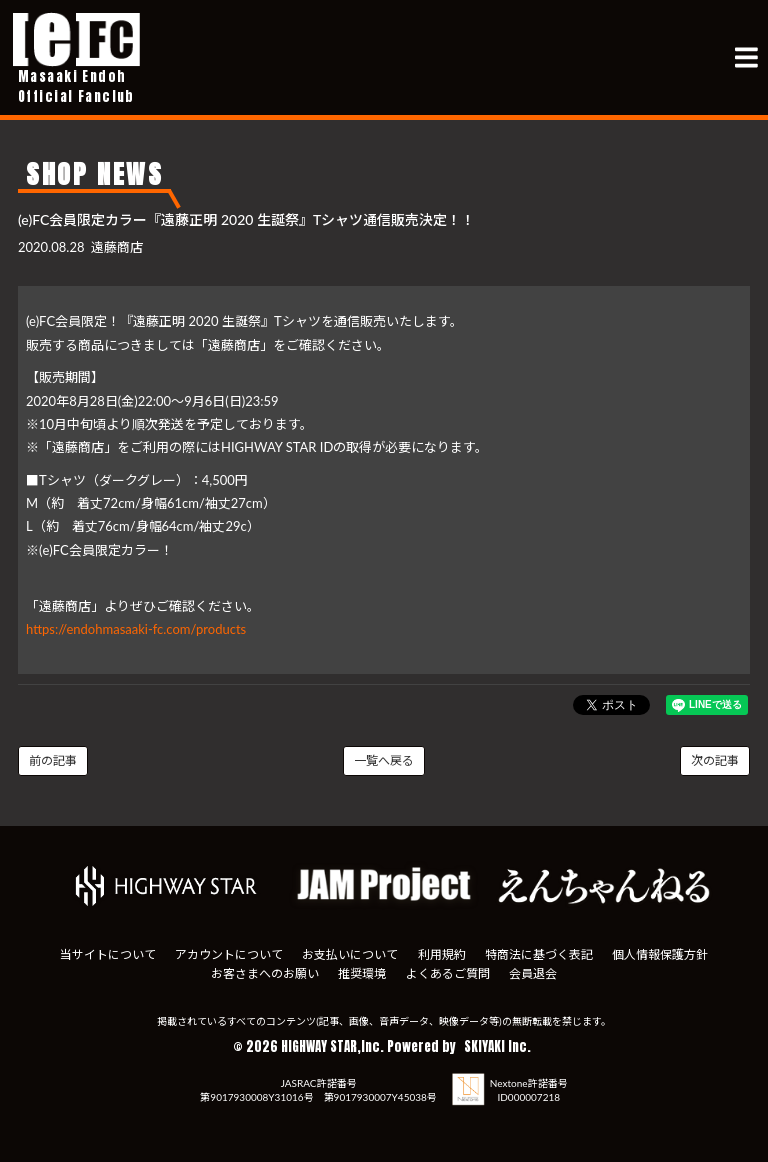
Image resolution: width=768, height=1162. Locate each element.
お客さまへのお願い (265, 973)
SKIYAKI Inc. (497, 1046)
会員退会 (533, 973)
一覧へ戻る (384, 760)
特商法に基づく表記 (539, 954)
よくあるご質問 (448, 973)
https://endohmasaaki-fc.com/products (136, 629)
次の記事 (715, 760)
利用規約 (442, 954)
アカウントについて (229, 954)
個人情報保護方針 (660, 954)
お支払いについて (350, 954)
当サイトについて (108, 954)
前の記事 (53, 760)
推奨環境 (362, 973)
